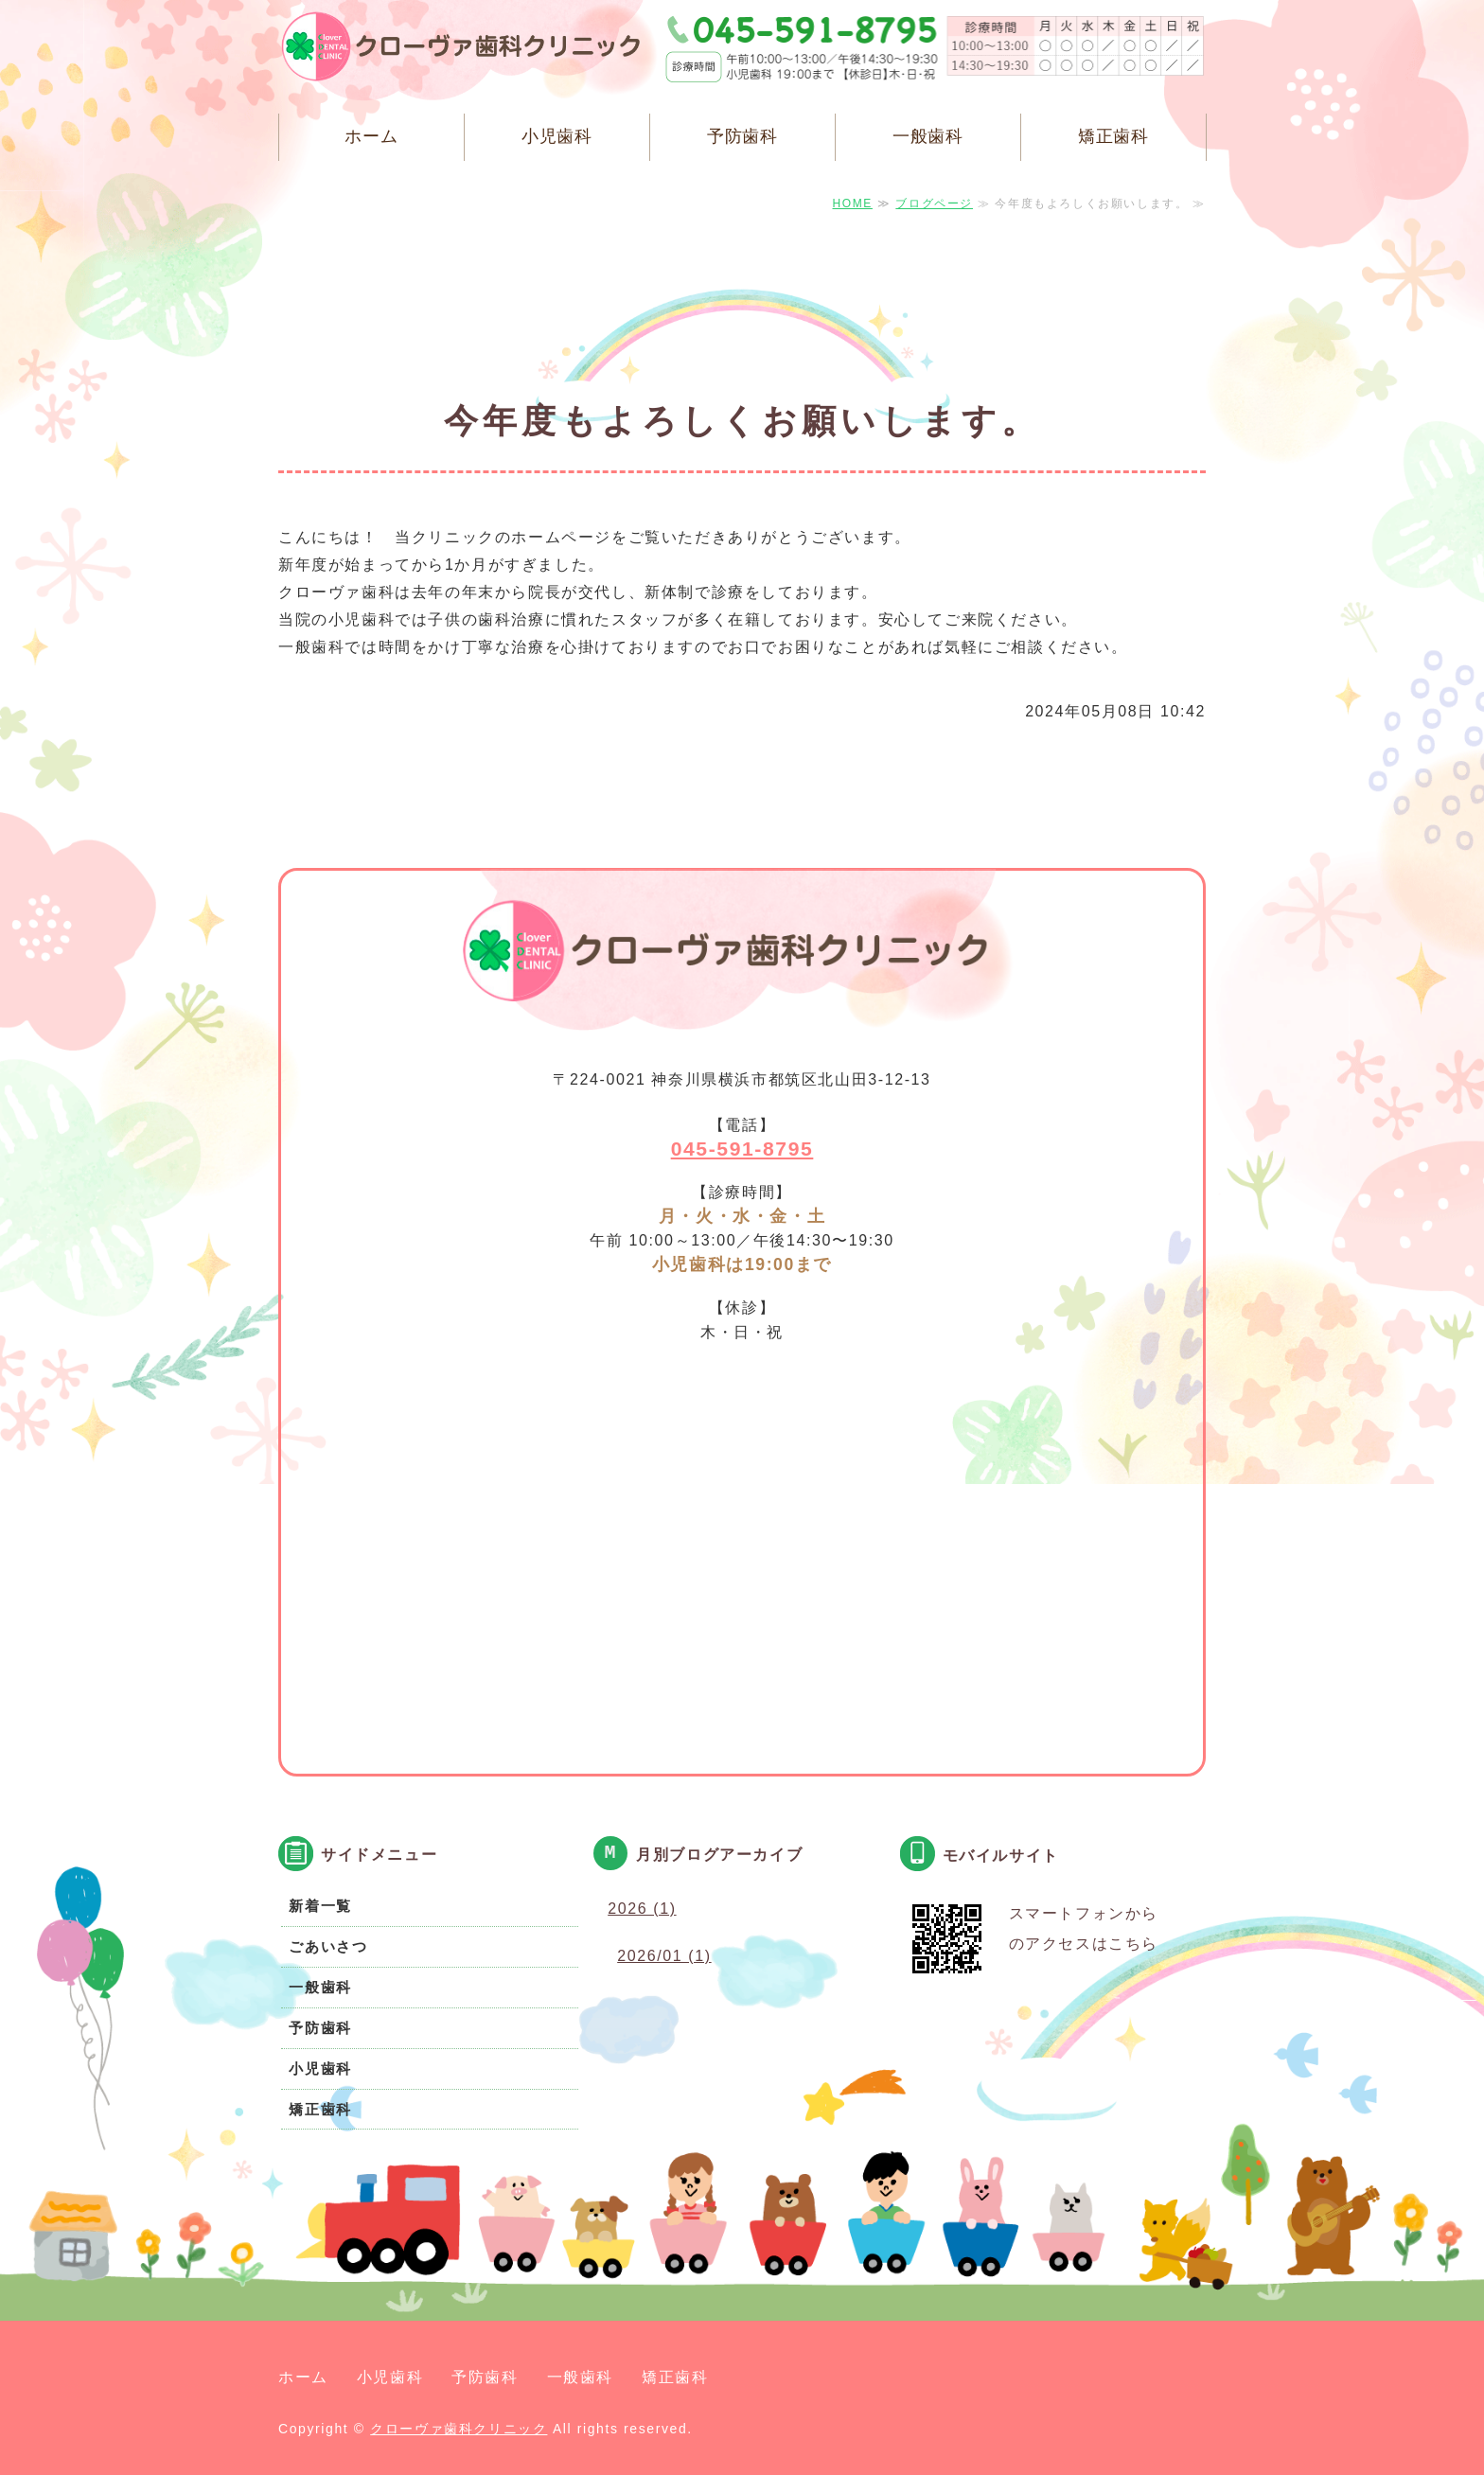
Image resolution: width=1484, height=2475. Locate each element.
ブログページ (934, 203)
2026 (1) (642, 1908)
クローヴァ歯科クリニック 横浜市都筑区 (472, 52)
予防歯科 (743, 136)
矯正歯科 (1114, 136)
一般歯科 (928, 136)
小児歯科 (557, 136)
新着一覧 (320, 1906)
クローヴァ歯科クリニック (458, 2428)
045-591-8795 (742, 1148)
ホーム (371, 136)
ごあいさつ (328, 1946)
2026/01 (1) (664, 1956)
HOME (853, 203)
